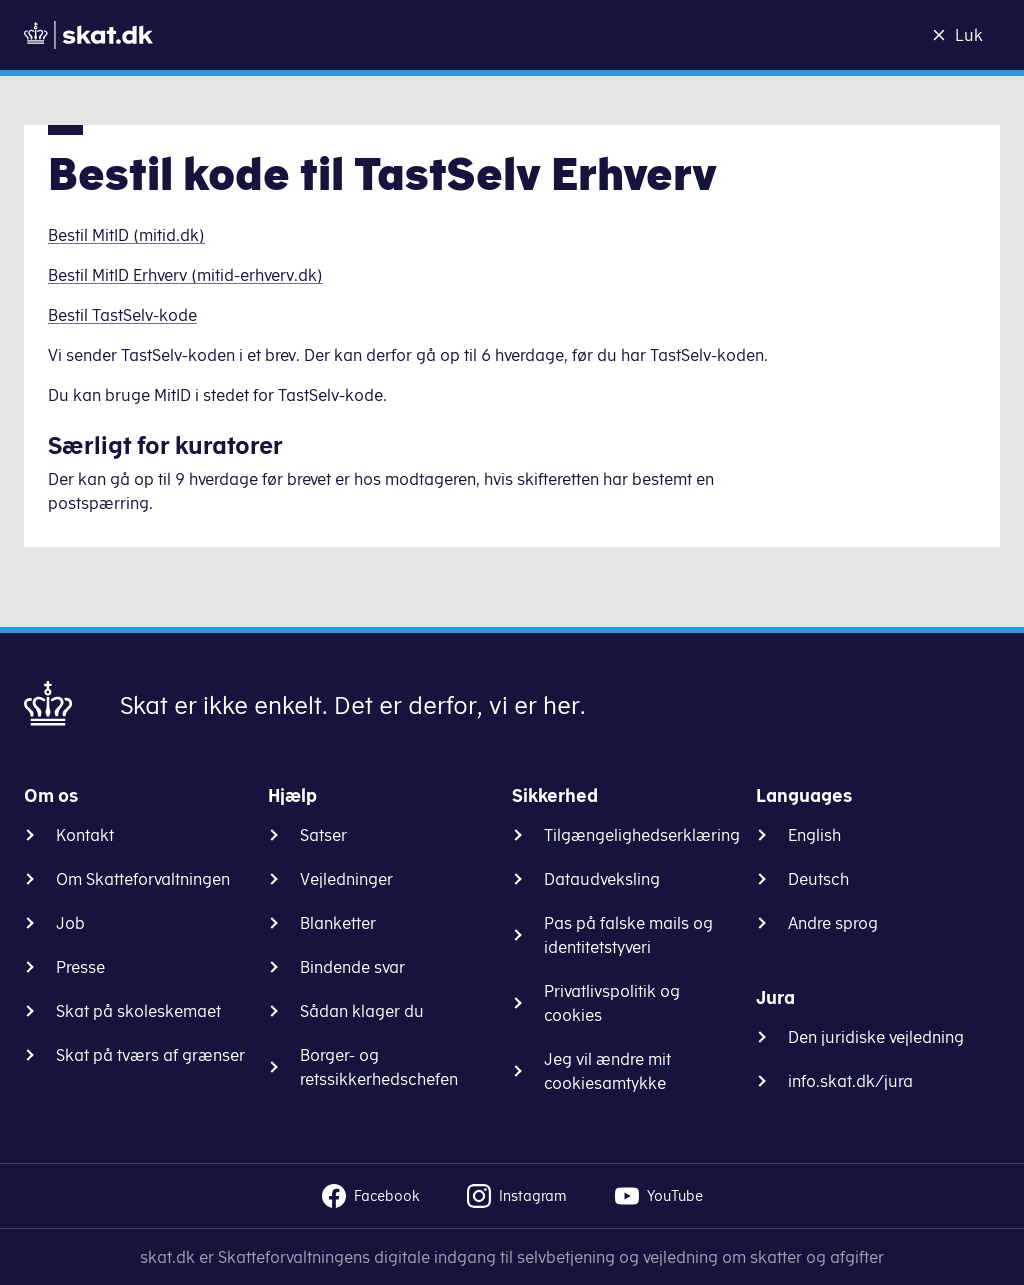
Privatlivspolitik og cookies (612, 1003)
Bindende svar (352, 967)
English (814, 835)
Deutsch (818, 879)
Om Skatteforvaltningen (143, 879)
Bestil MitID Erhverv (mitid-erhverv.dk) (185, 275)
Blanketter (338, 923)
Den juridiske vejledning (876, 1037)
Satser (323, 835)
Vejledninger (346, 879)
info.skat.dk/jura (850, 1081)
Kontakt (85, 835)
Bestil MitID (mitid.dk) (126, 235)
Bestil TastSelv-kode (122, 315)
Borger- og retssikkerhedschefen (379, 1067)
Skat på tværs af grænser (150, 1055)
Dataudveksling (602, 879)
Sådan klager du (362, 1011)
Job (70, 923)
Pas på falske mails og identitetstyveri (628, 935)
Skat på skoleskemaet (138, 1011)
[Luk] (963, 35)
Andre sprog (833, 923)
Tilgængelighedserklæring (642, 835)
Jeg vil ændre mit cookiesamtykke (607, 1071)
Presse (80, 967)
